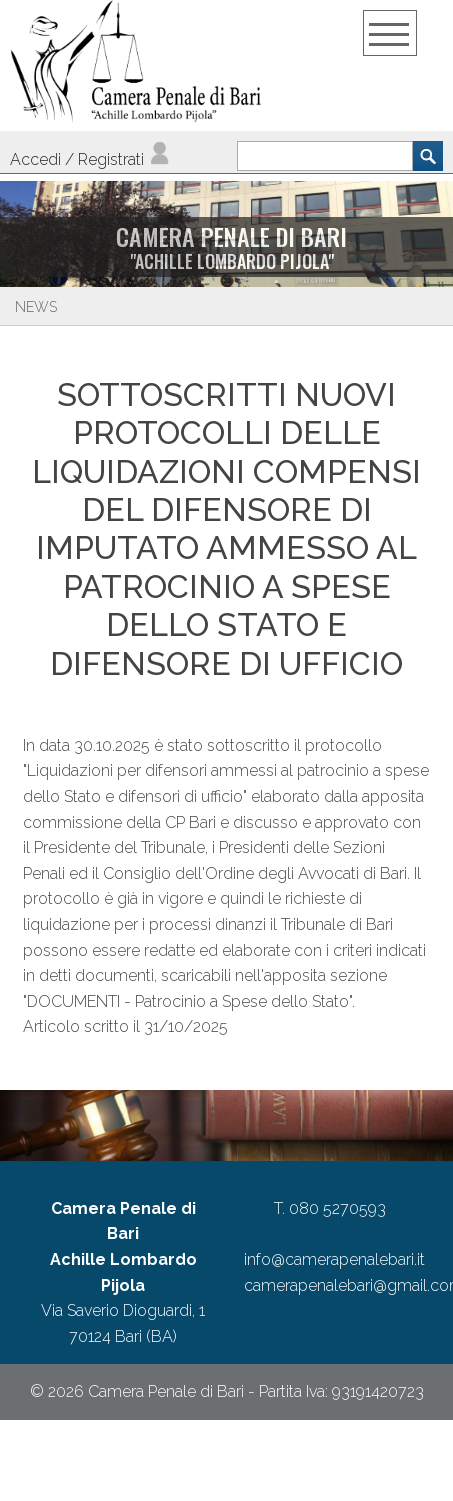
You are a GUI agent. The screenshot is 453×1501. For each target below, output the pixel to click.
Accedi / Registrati (91, 159)
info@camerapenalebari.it (334, 1259)
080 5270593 (337, 1208)
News (36, 307)
